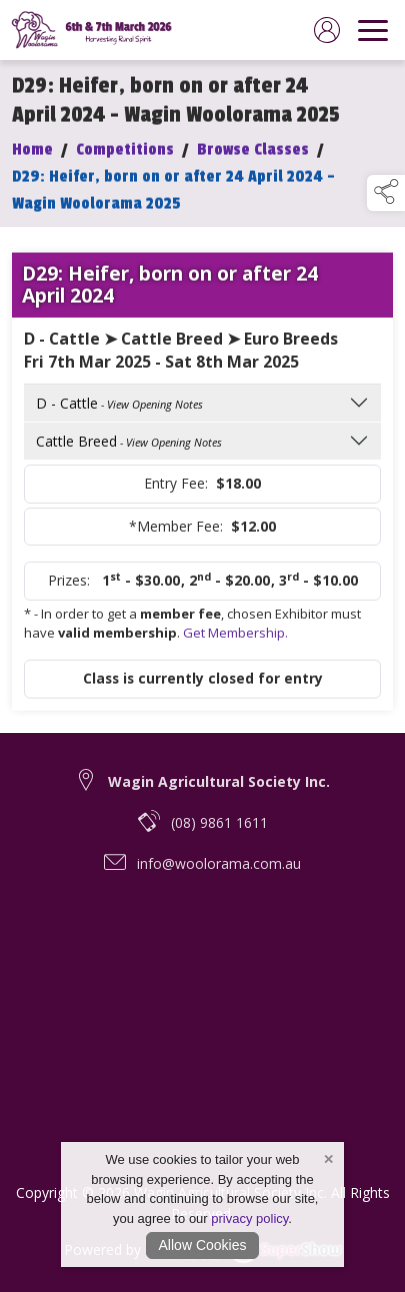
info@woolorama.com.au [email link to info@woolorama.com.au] (219, 874)
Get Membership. (235, 639)
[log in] (327, 30)
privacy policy (249, 1218)
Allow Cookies (203, 1245)
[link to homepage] (95, 30)
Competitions (125, 156)
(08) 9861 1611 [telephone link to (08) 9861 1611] (219, 833)
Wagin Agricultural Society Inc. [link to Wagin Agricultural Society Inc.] (219, 792)
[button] (386, 193)
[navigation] (373, 30)
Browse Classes (253, 156)
